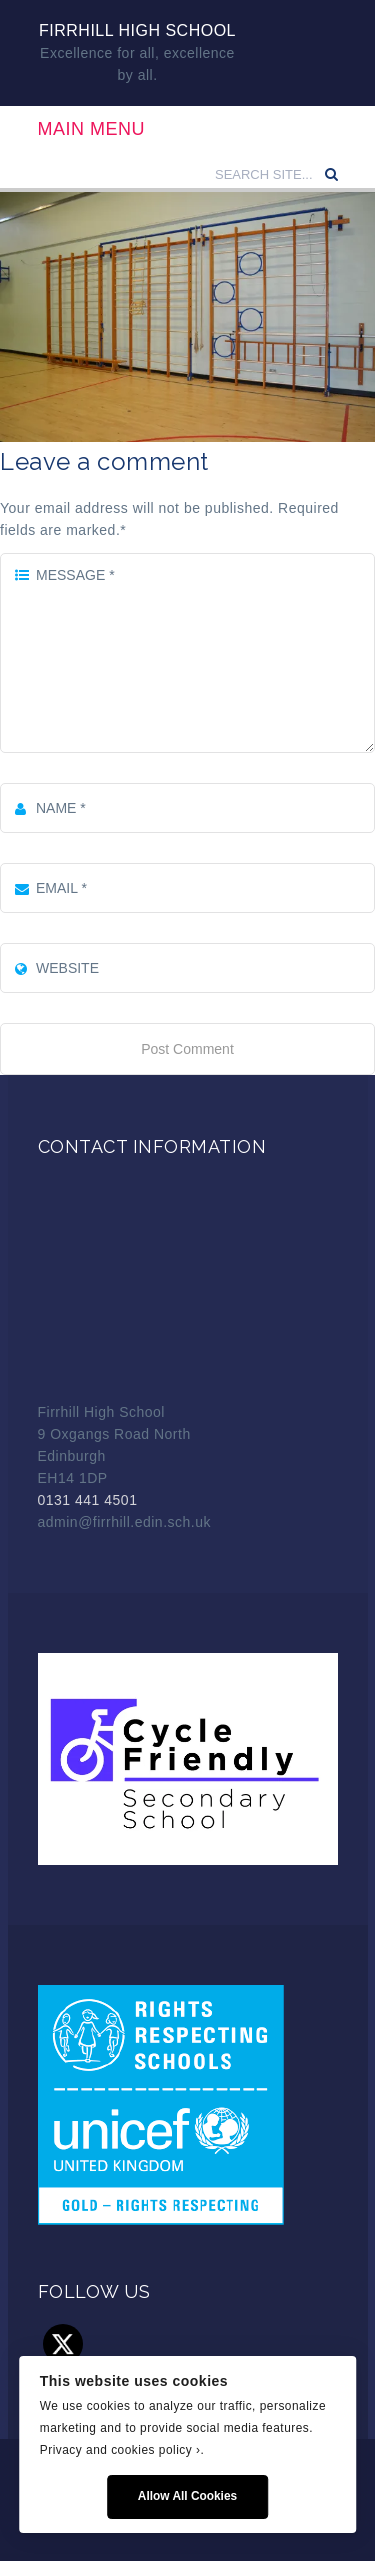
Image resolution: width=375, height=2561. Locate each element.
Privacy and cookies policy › (120, 2450)
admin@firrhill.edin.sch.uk (125, 1522)
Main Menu (92, 129)
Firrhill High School (137, 30)
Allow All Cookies (187, 2496)
